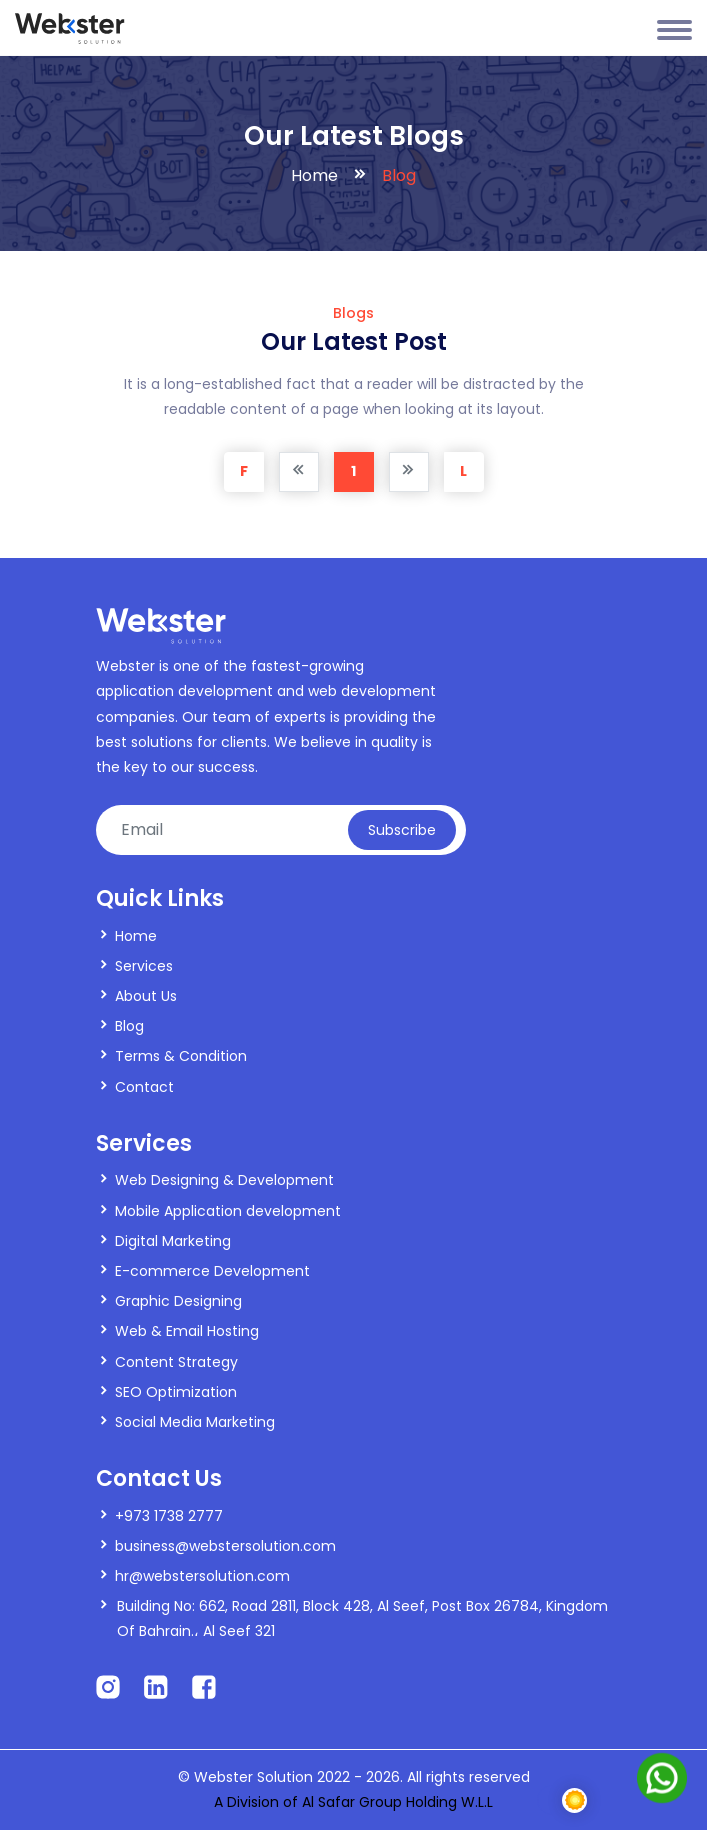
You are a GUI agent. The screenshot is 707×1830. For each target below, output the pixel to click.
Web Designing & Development (224, 1180)
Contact (144, 1087)
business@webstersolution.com (225, 1546)
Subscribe (402, 830)
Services (144, 966)
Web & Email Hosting (187, 1331)
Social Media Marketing (195, 1422)
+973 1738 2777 (169, 1516)
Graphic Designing (178, 1301)
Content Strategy (176, 1362)
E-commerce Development (212, 1271)
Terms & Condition (181, 1056)
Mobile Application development (228, 1211)
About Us (146, 996)
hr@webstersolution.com (202, 1576)
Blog (129, 1026)
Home (314, 175)
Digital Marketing (173, 1241)
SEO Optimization (176, 1392)
